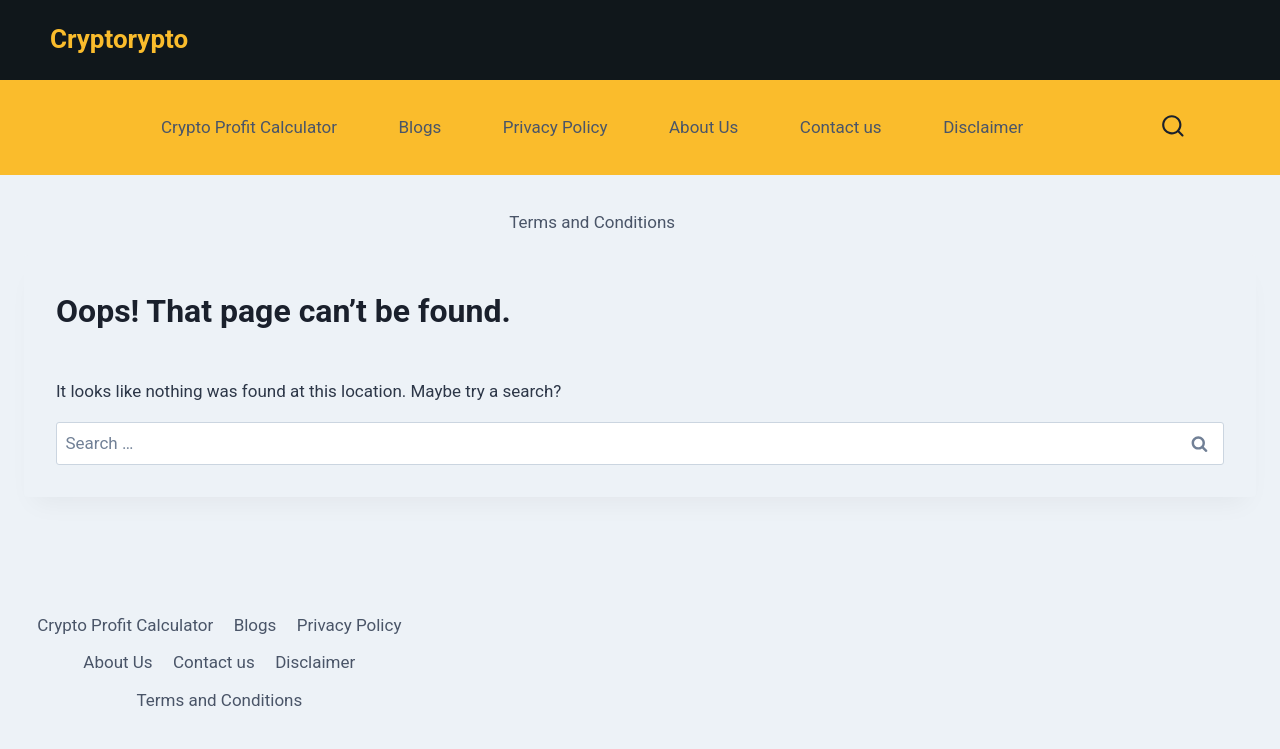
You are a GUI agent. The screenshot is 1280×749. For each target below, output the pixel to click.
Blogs (420, 127)
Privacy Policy (555, 127)
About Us (703, 127)
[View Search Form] (1173, 128)
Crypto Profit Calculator (249, 127)
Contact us (841, 127)
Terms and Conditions (592, 222)
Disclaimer (983, 127)
